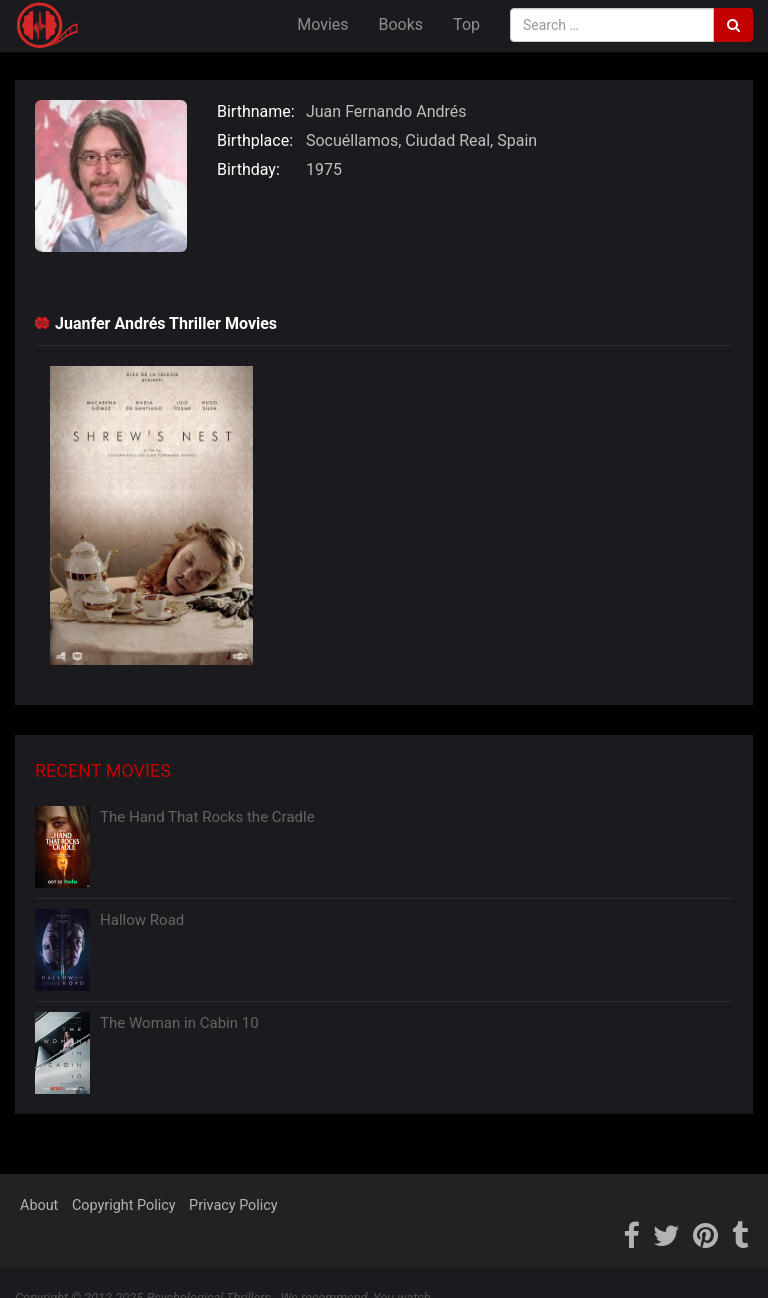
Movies (322, 24)
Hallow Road (142, 920)
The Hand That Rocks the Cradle (207, 817)
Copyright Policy (124, 1205)
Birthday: (248, 169)
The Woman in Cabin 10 (179, 1023)
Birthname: (256, 111)
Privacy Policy (233, 1205)
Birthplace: (255, 140)
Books (401, 24)
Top (466, 24)
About (39, 1205)
